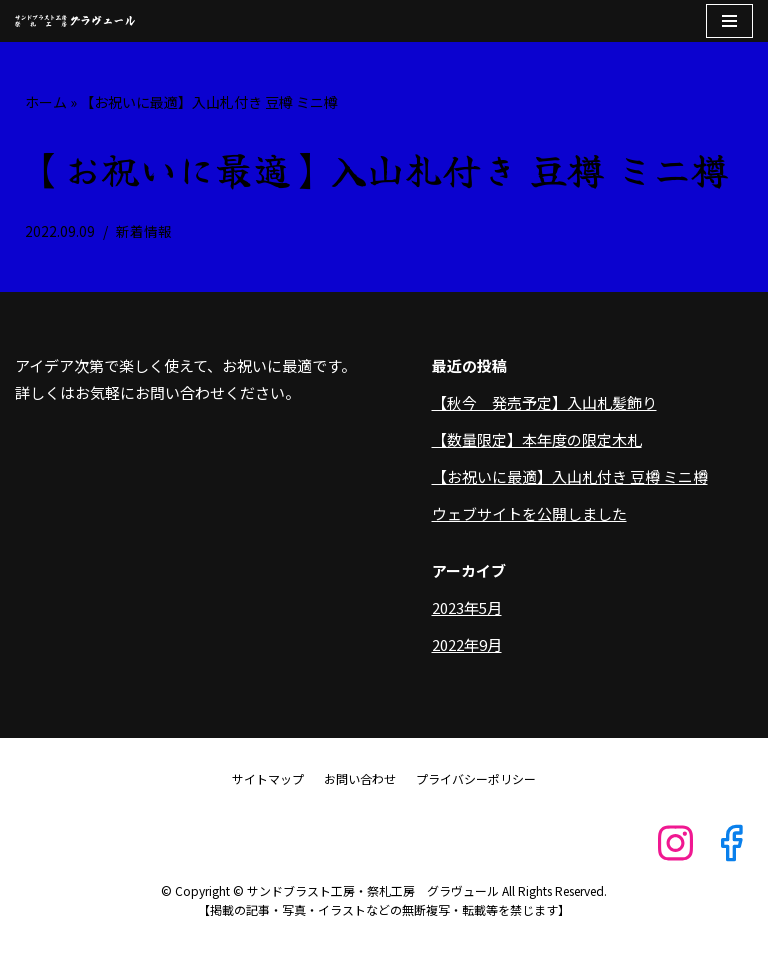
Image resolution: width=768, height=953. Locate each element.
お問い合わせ (360, 778)
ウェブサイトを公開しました (529, 513)
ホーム (46, 102)
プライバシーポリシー (476, 778)
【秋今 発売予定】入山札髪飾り (544, 402)
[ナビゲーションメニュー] (729, 21)
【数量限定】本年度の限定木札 (537, 439)
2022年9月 (467, 644)
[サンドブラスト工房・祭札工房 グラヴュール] (75, 21)
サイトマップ (268, 778)
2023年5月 (467, 607)
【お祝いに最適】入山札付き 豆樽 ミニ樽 (570, 476)
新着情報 (144, 231)
